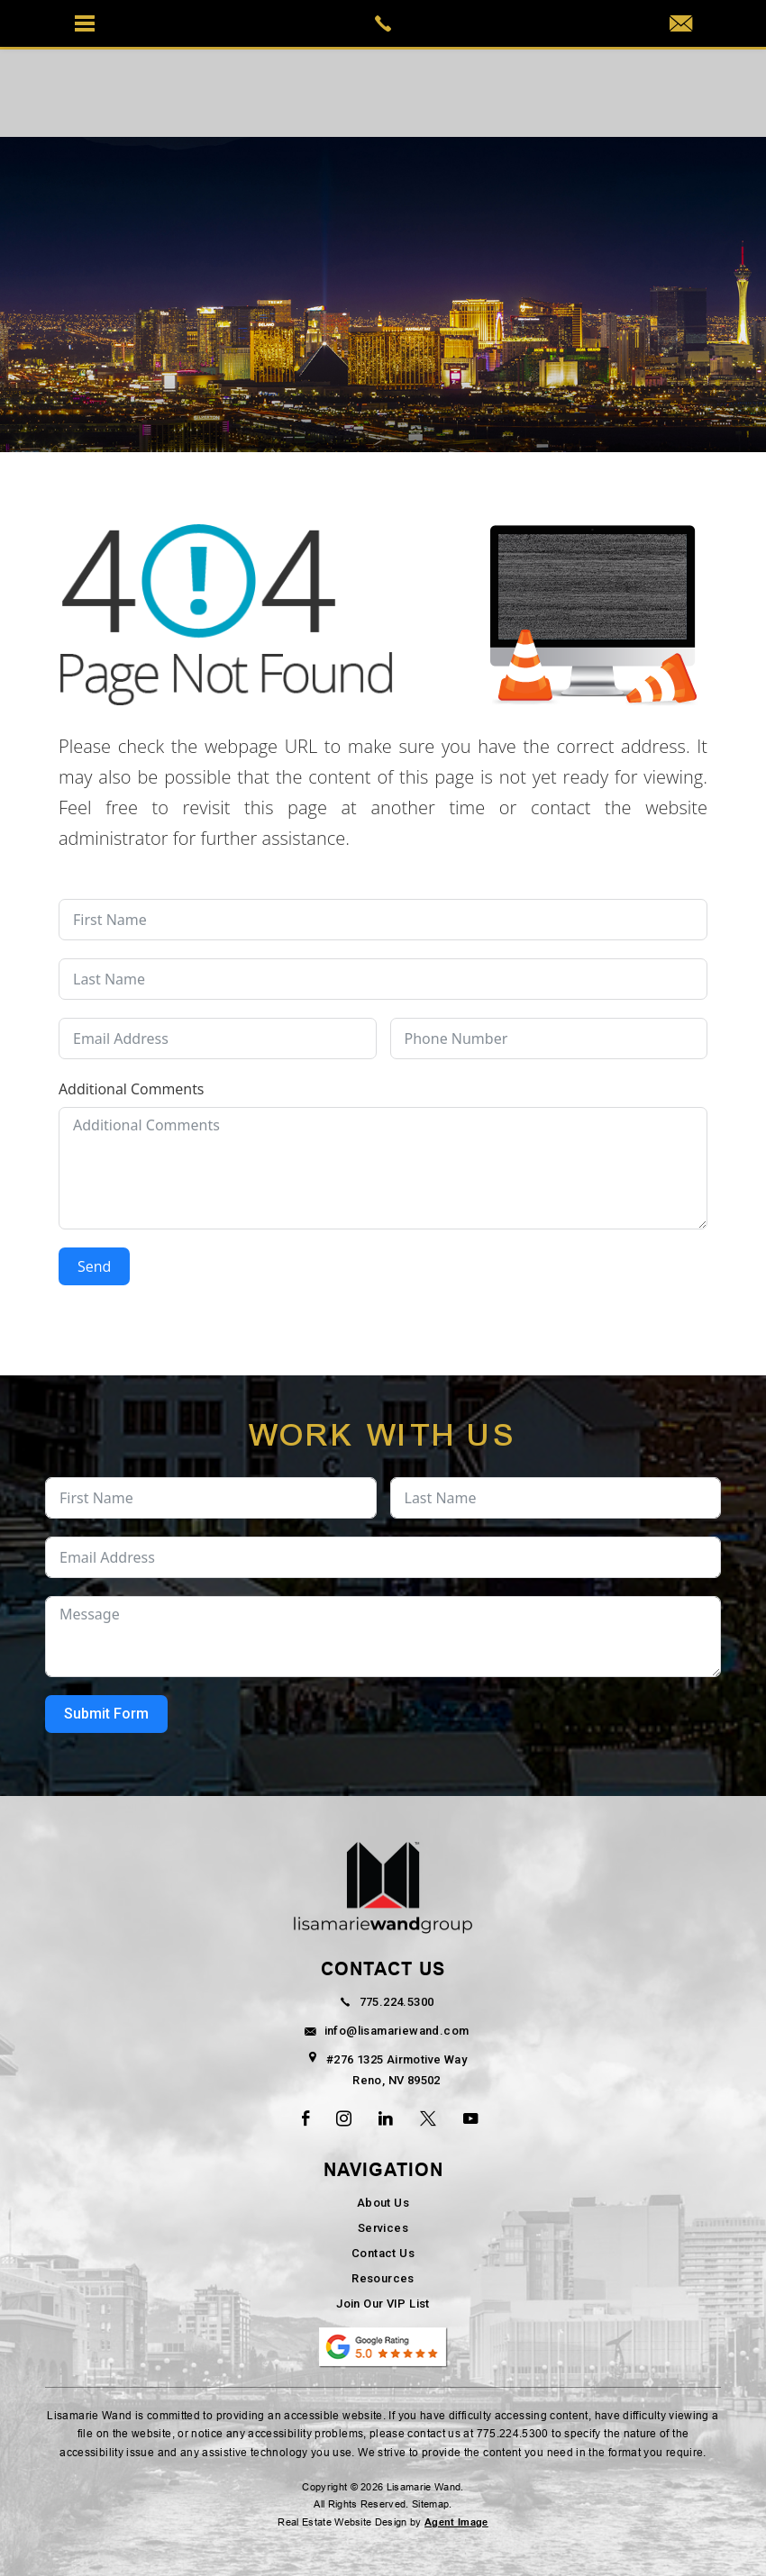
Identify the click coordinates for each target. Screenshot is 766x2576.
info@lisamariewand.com (383, 2030)
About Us (383, 2202)
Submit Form (106, 1713)
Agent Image (456, 2522)
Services (383, 2228)
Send (94, 1266)
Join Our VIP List (383, 2303)
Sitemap (430, 2504)
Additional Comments (131, 1089)
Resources (383, 2278)
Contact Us (383, 2253)
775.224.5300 (383, 2002)
